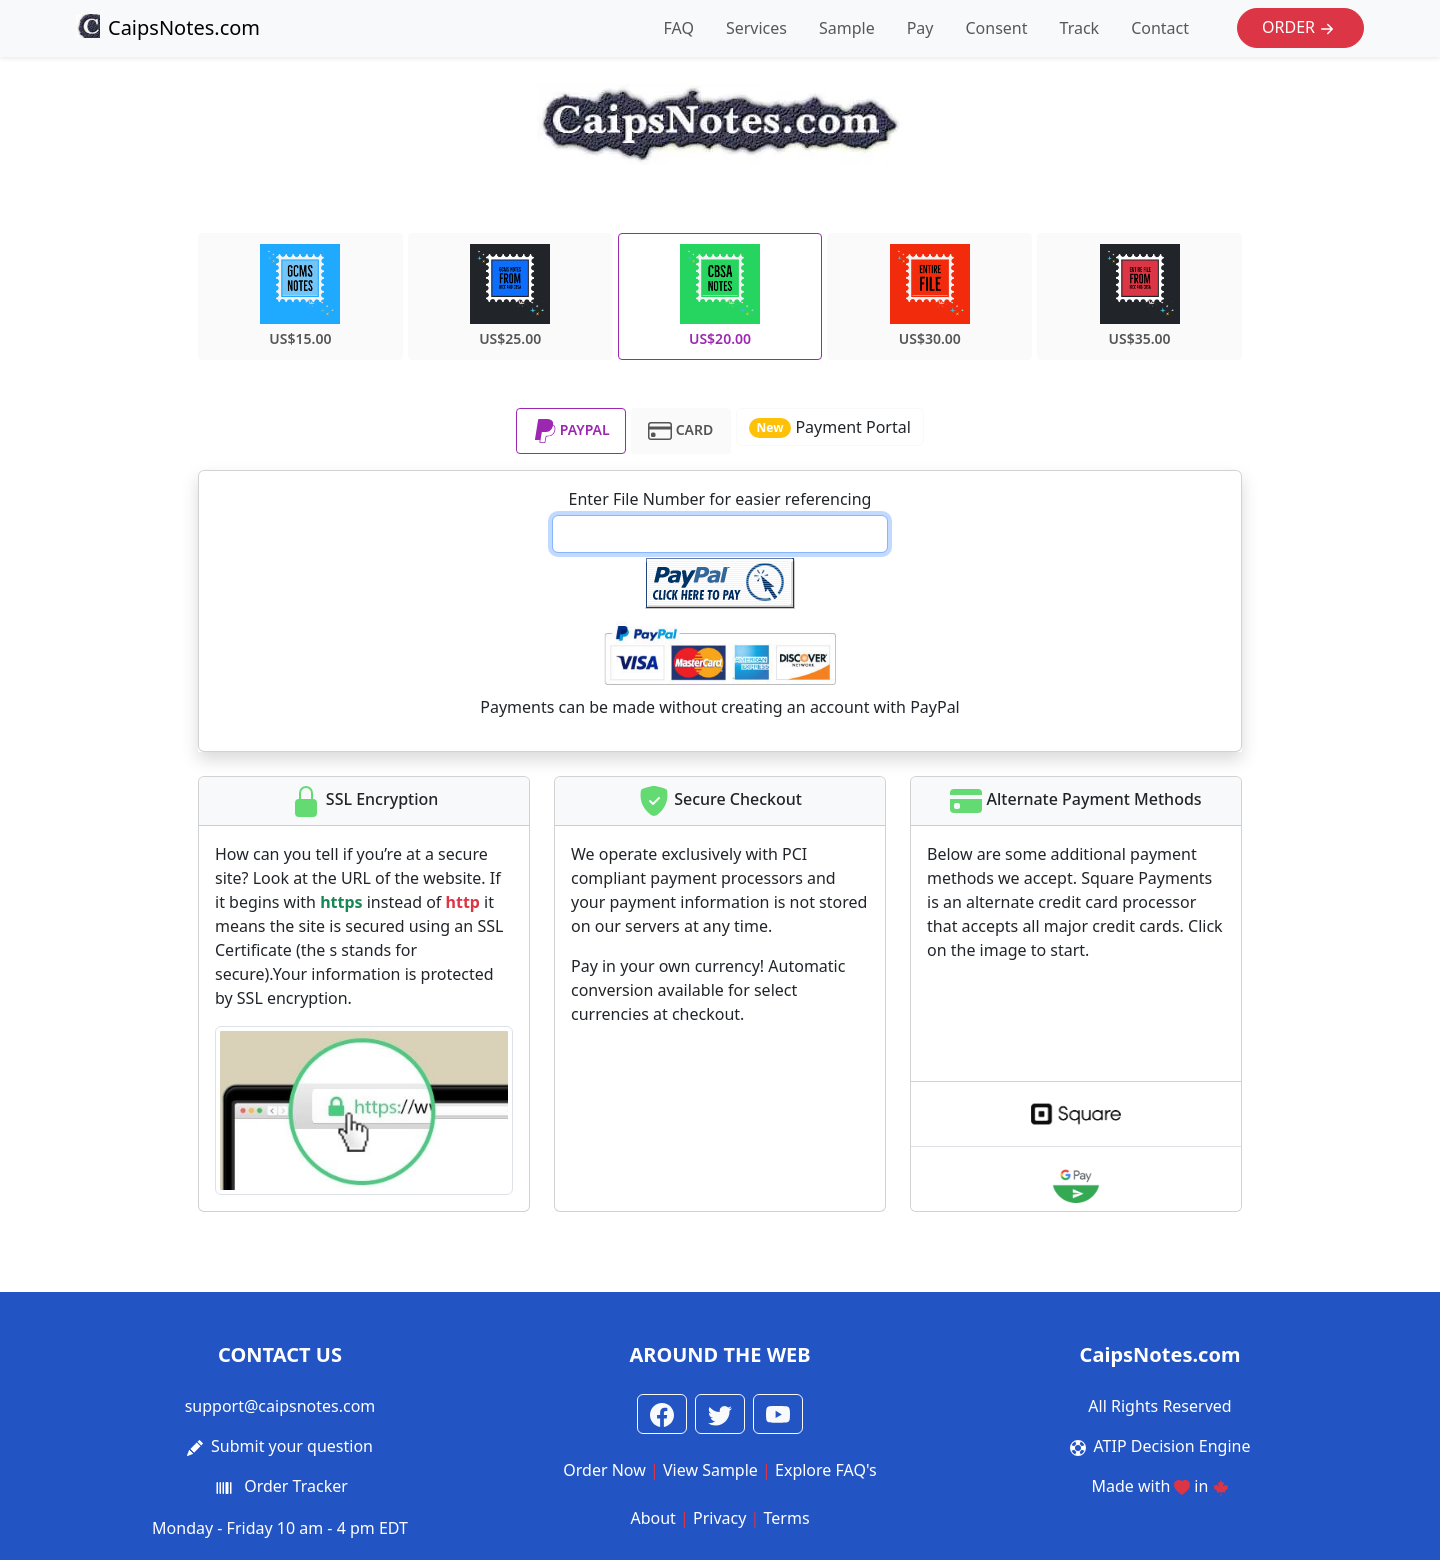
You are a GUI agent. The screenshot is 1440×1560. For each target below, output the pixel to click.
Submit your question (292, 1446)
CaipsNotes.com (168, 27)
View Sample (710, 1470)
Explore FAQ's (826, 1470)
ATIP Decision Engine (1172, 1446)
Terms (787, 1518)
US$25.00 (510, 296)
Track (1080, 28)
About (652, 1518)
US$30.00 (930, 296)
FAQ (679, 28)
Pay (920, 28)
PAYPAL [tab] (571, 431)
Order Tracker (296, 1486)
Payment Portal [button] (830, 427)
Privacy (719, 1518)
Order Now (604, 1470)
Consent (996, 28)
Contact (1160, 28)
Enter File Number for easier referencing (720, 499)
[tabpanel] (720, 611)
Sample (847, 28)
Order (1300, 28)
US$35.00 (1140, 296)
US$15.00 (300, 296)
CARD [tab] (680, 431)
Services (756, 28)
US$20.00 (720, 296)
